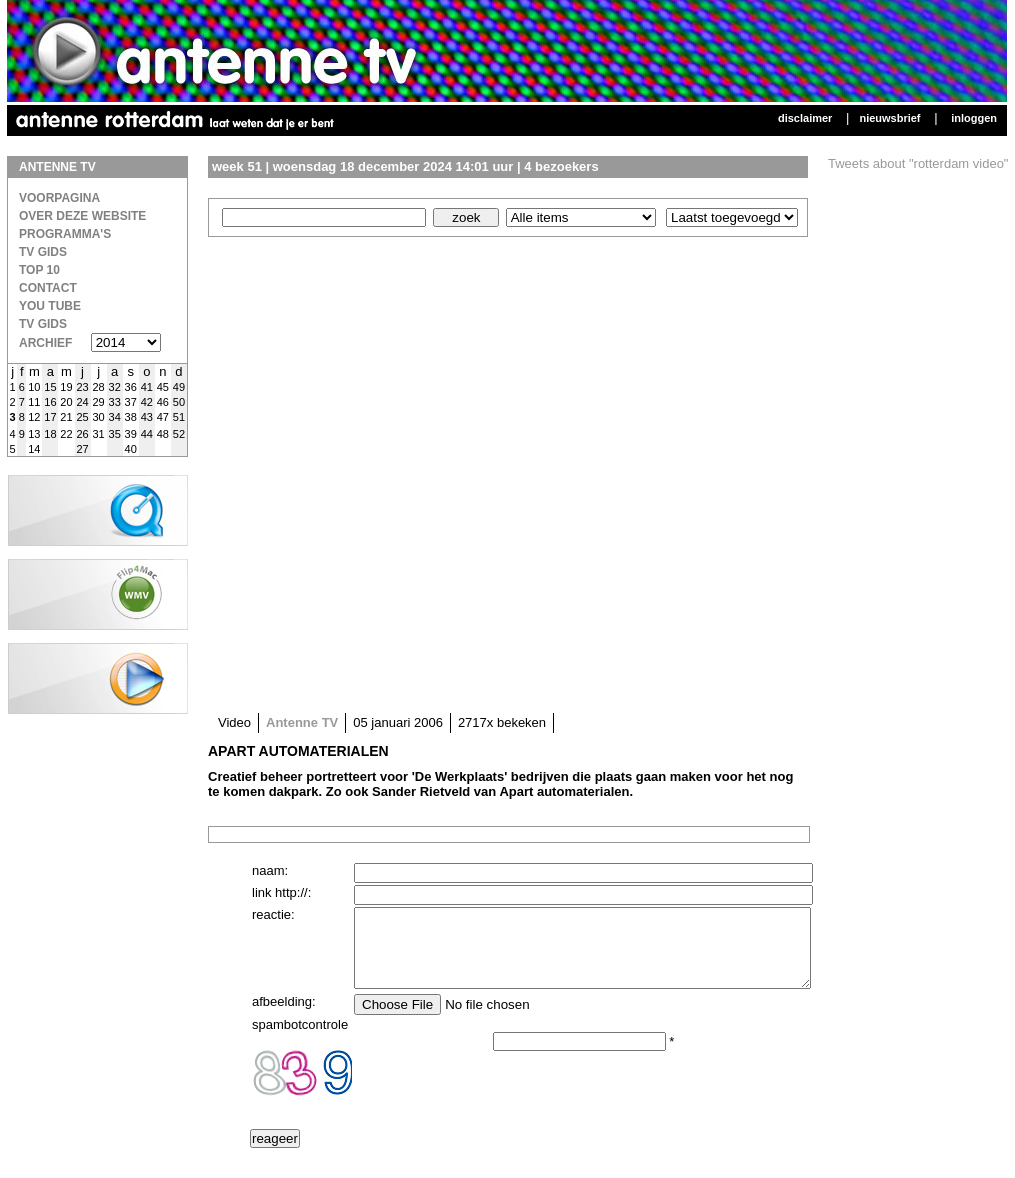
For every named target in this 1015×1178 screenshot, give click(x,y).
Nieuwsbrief (889, 118)
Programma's (65, 234)
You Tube (50, 306)
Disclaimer (805, 118)
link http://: (281, 892)
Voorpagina (59, 198)
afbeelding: (284, 1016)
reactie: (273, 914)
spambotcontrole (300, 1039)
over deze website (82, 216)
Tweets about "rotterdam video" (918, 163)
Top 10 (39, 270)
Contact (48, 288)
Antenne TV (302, 722)
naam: (270, 870)
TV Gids (43, 252)
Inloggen (974, 118)
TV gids (43, 324)
